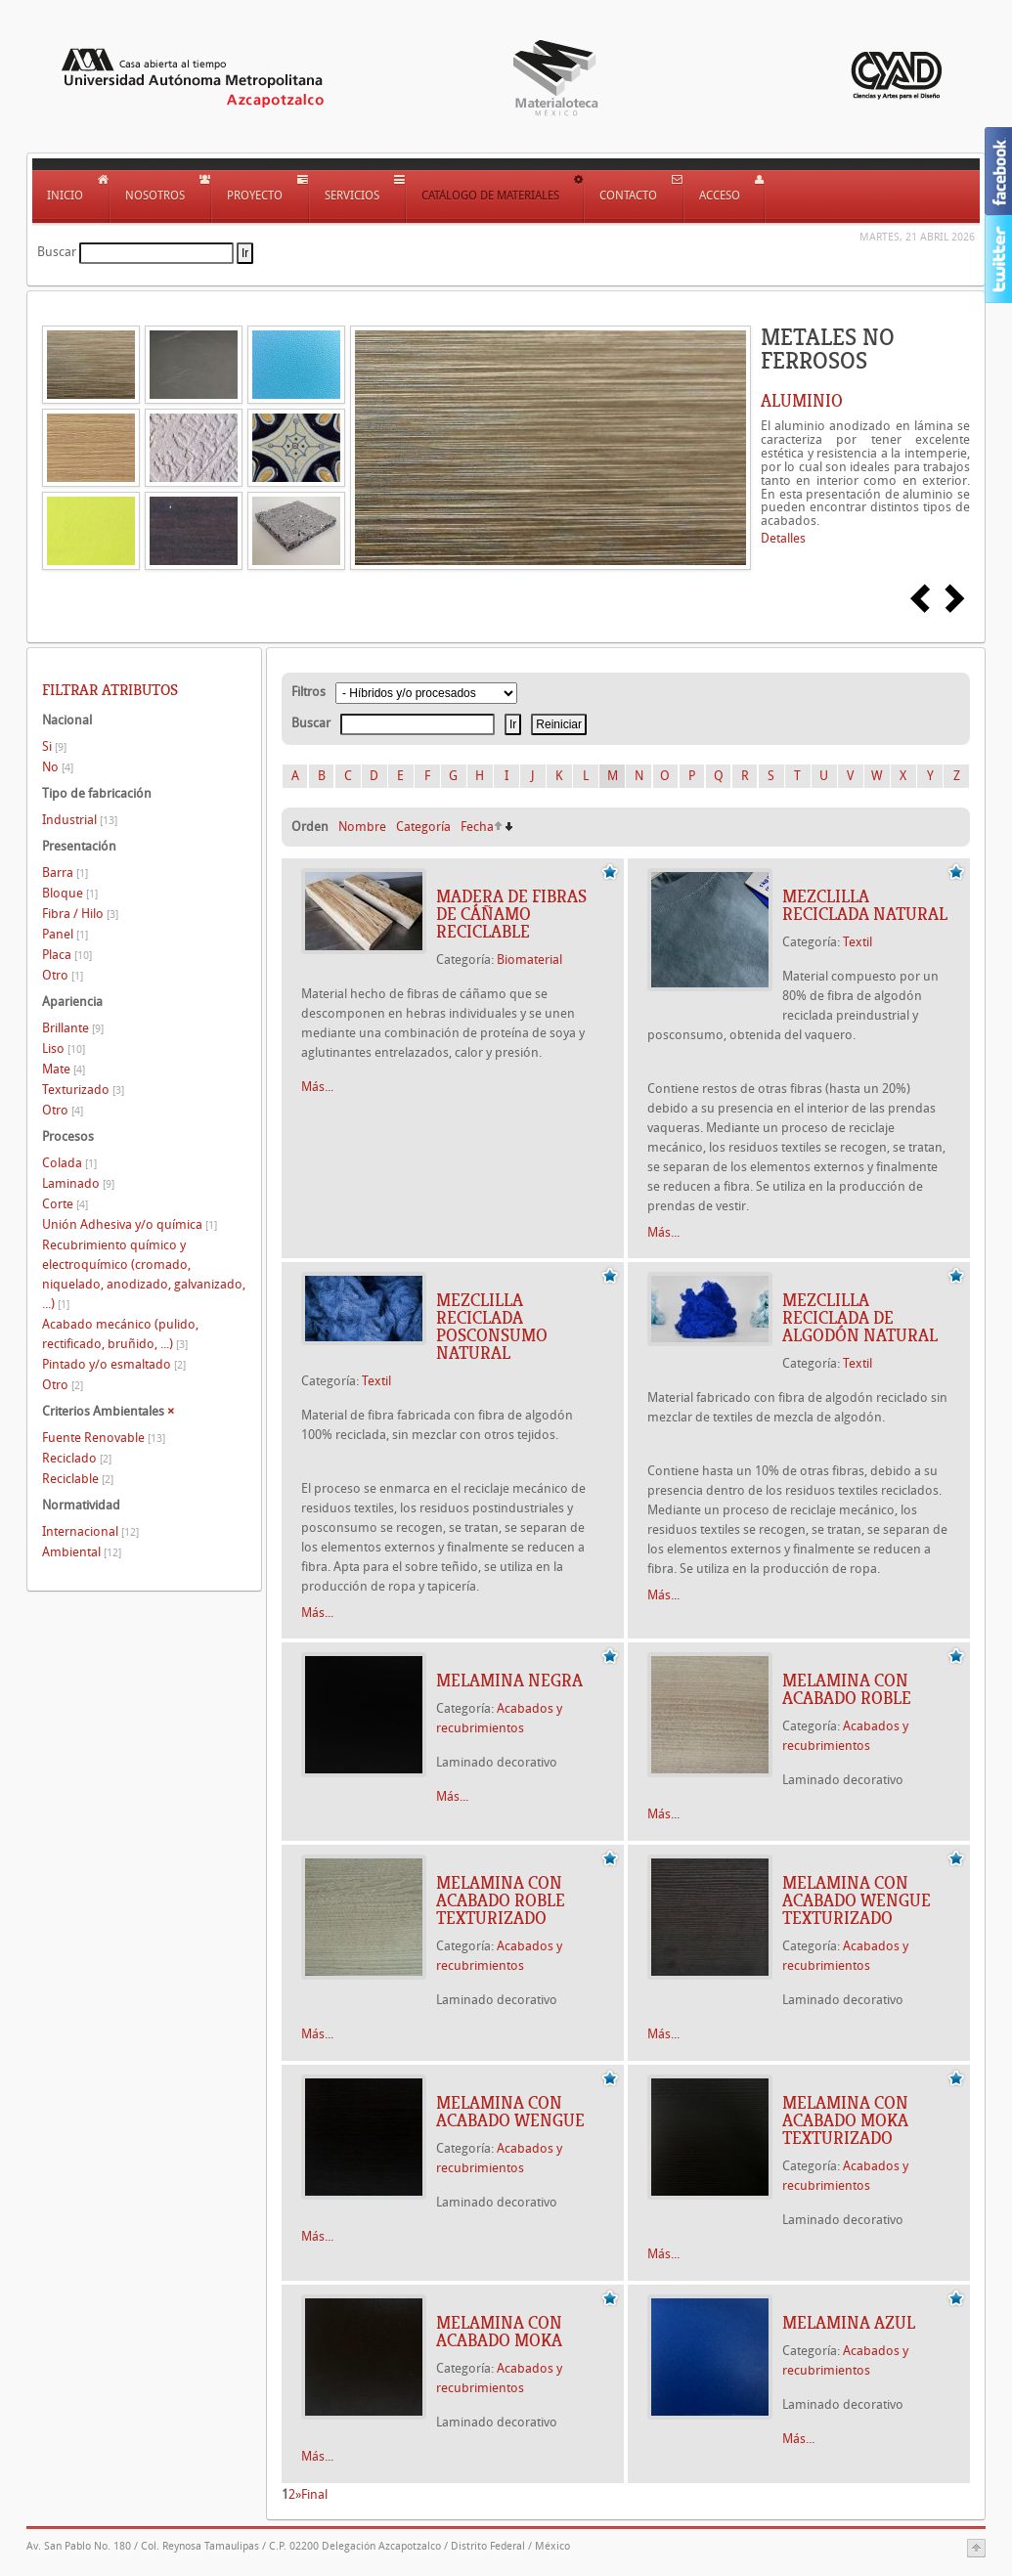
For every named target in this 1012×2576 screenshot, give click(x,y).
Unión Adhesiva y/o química (129, 1224)
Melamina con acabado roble (846, 1689)
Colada (69, 1163)
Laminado (78, 1183)
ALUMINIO (802, 401)
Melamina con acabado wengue (510, 2111)
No (57, 767)
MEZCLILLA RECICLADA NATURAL (864, 905)
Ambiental (81, 1552)
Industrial (79, 819)
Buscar (56, 251)
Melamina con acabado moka (499, 2331)
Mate (63, 1069)
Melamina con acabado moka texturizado (845, 2120)
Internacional (90, 1531)
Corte (65, 1204)
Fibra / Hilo (80, 913)
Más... (317, 1086)
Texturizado (83, 1089)
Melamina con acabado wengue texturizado (856, 1900)
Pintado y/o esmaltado (114, 1364)
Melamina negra (509, 1680)
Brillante (73, 1028)
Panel (65, 934)
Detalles (783, 538)
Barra (65, 872)
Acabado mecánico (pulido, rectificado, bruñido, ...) (120, 1334)
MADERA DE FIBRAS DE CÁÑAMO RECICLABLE (511, 914)
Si (54, 746)
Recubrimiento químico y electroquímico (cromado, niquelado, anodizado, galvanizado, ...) (143, 1274)
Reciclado (76, 1458)
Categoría (423, 826)
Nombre (362, 826)
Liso (63, 1048)
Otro (62, 975)
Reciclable (77, 1478)
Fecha (477, 826)
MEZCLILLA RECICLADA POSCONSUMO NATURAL (492, 1326)
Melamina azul (848, 2323)
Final (314, 2494)
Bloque (70, 893)
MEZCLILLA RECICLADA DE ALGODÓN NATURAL (860, 1317)
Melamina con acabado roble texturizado (500, 1900)
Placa (67, 954)
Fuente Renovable (103, 1437)
